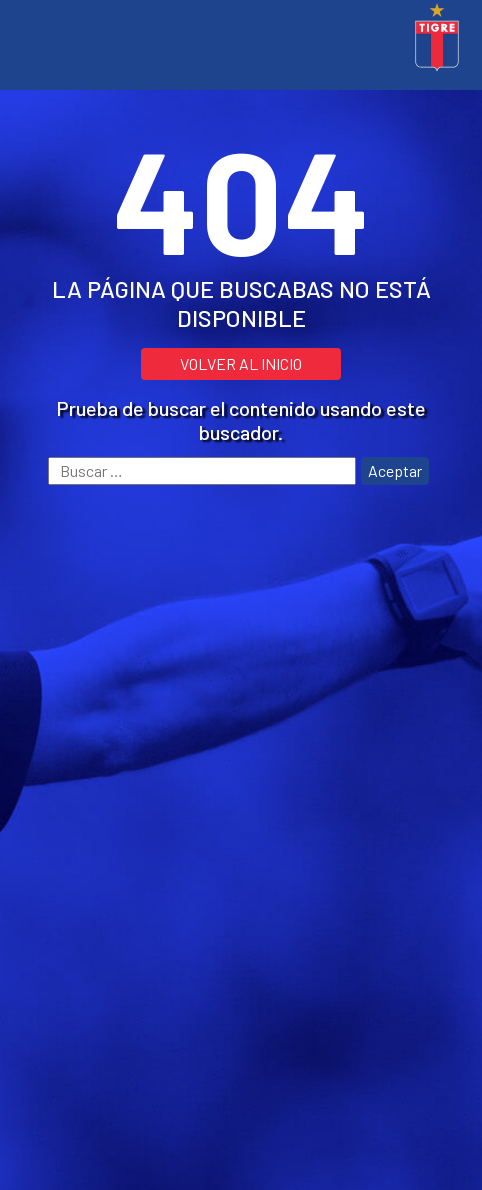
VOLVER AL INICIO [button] (241, 363)
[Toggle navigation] (25, 40)
